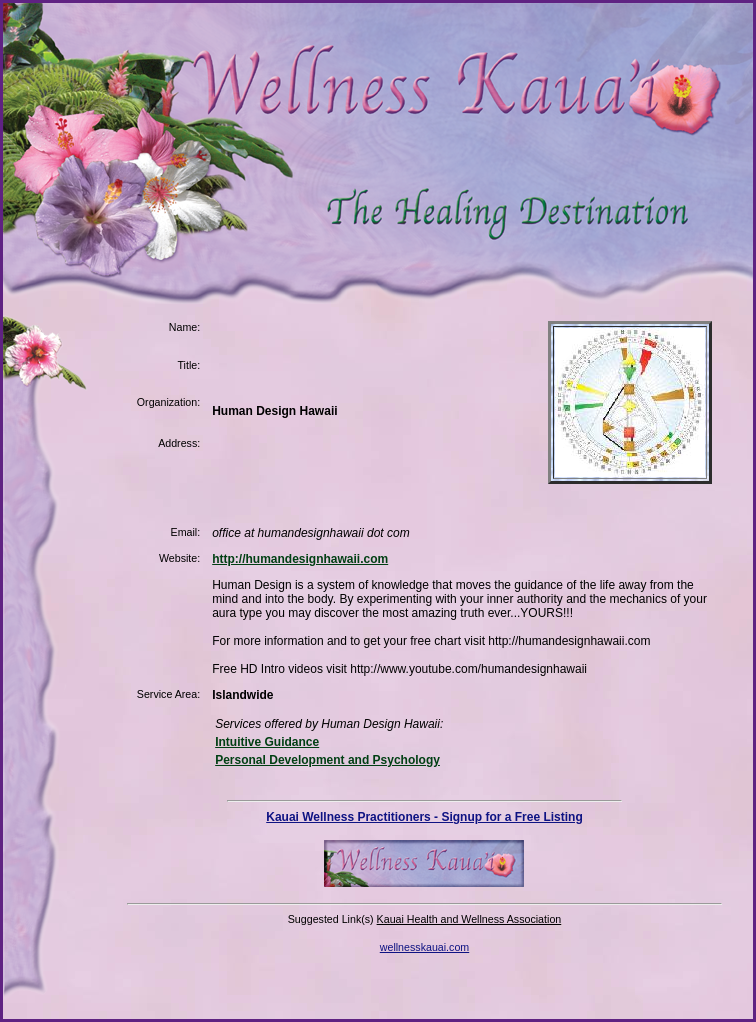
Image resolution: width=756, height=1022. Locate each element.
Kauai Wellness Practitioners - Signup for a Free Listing (424, 817)
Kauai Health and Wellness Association (469, 919)
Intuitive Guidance (267, 742)
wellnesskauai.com (424, 947)
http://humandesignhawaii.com (300, 559)
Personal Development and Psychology (327, 760)
